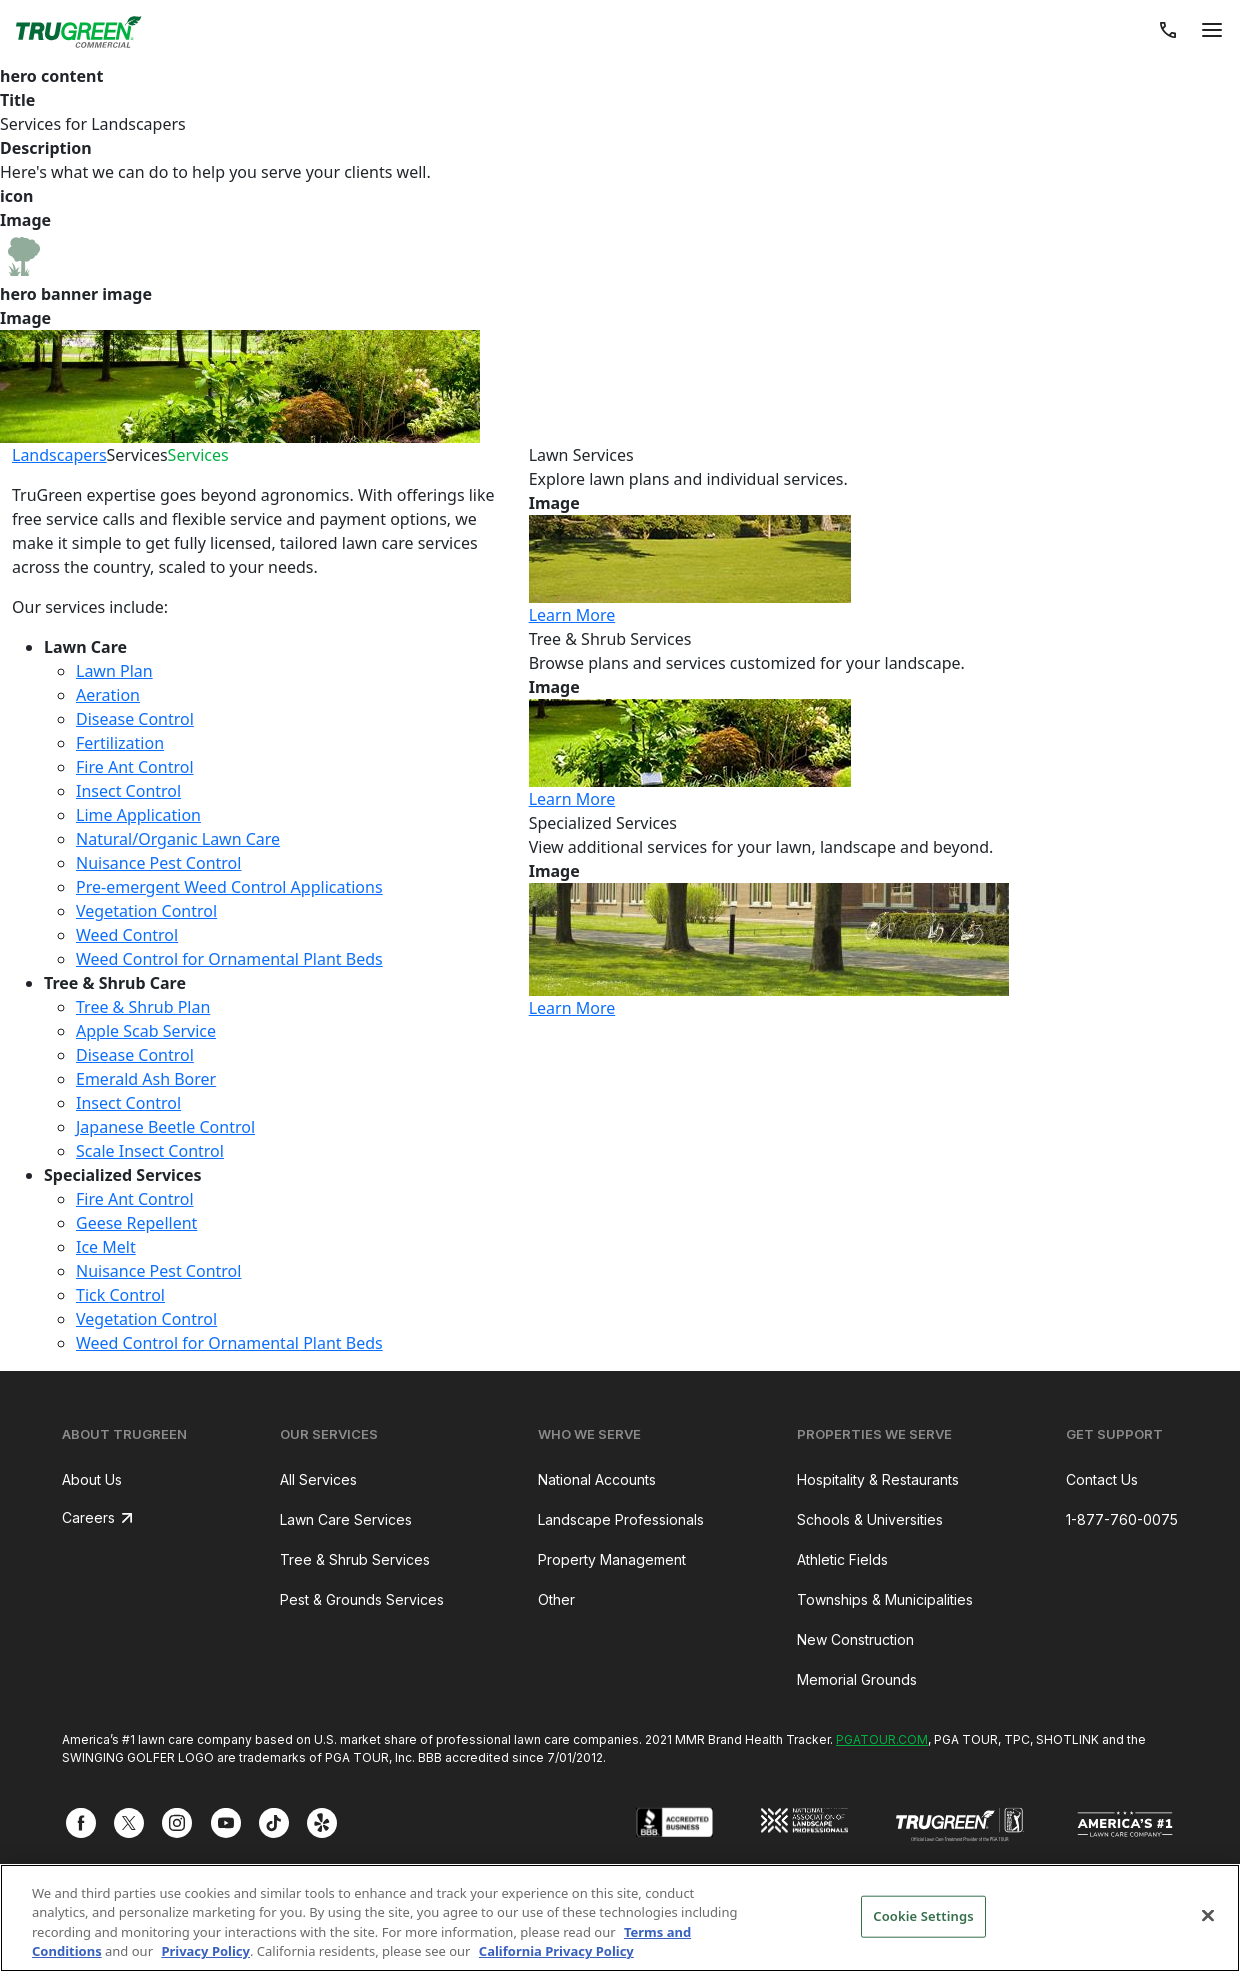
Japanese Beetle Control (165, 1127)
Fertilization (120, 743)
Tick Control (120, 1295)
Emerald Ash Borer (146, 1079)
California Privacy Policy (556, 1951)
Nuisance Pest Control (158, 863)
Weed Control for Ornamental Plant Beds (229, 959)
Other (556, 1599)
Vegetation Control (146, 911)
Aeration (108, 695)
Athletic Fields (842, 1559)
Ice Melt (106, 1247)
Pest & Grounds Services (362, 1599)
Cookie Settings (923, 1916)
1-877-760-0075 (1122, 1519)
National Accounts (597, 1479)
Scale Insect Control (150, 1151)
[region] (620, 1918)
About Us (92, 1479)
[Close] (1208, 1915)
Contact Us (1102, 1479)
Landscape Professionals (621, 1519)
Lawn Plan (114, 671)
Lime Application (138, 815)
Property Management (612, 1559)
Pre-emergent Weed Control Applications (229, 887)
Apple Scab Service (146, 1031)
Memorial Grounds (857, 1679)
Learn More (572, 615)
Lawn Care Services (346, 1519)
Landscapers (59, 455)
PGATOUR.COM (882, 1739)
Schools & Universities (870, 1519)
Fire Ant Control (135, 767)
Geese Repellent (136, 1223)
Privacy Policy (205, 1951)
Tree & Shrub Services (355, 1559)
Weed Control (127, 935)
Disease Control (135, 719)
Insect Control (128, 791)
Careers (88, 1517)
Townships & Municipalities (885, 1599)
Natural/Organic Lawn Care (178, 839)
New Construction (855, 1639)
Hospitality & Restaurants (878, 1479)
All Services (318, 1479)
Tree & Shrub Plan (143, 1007)
